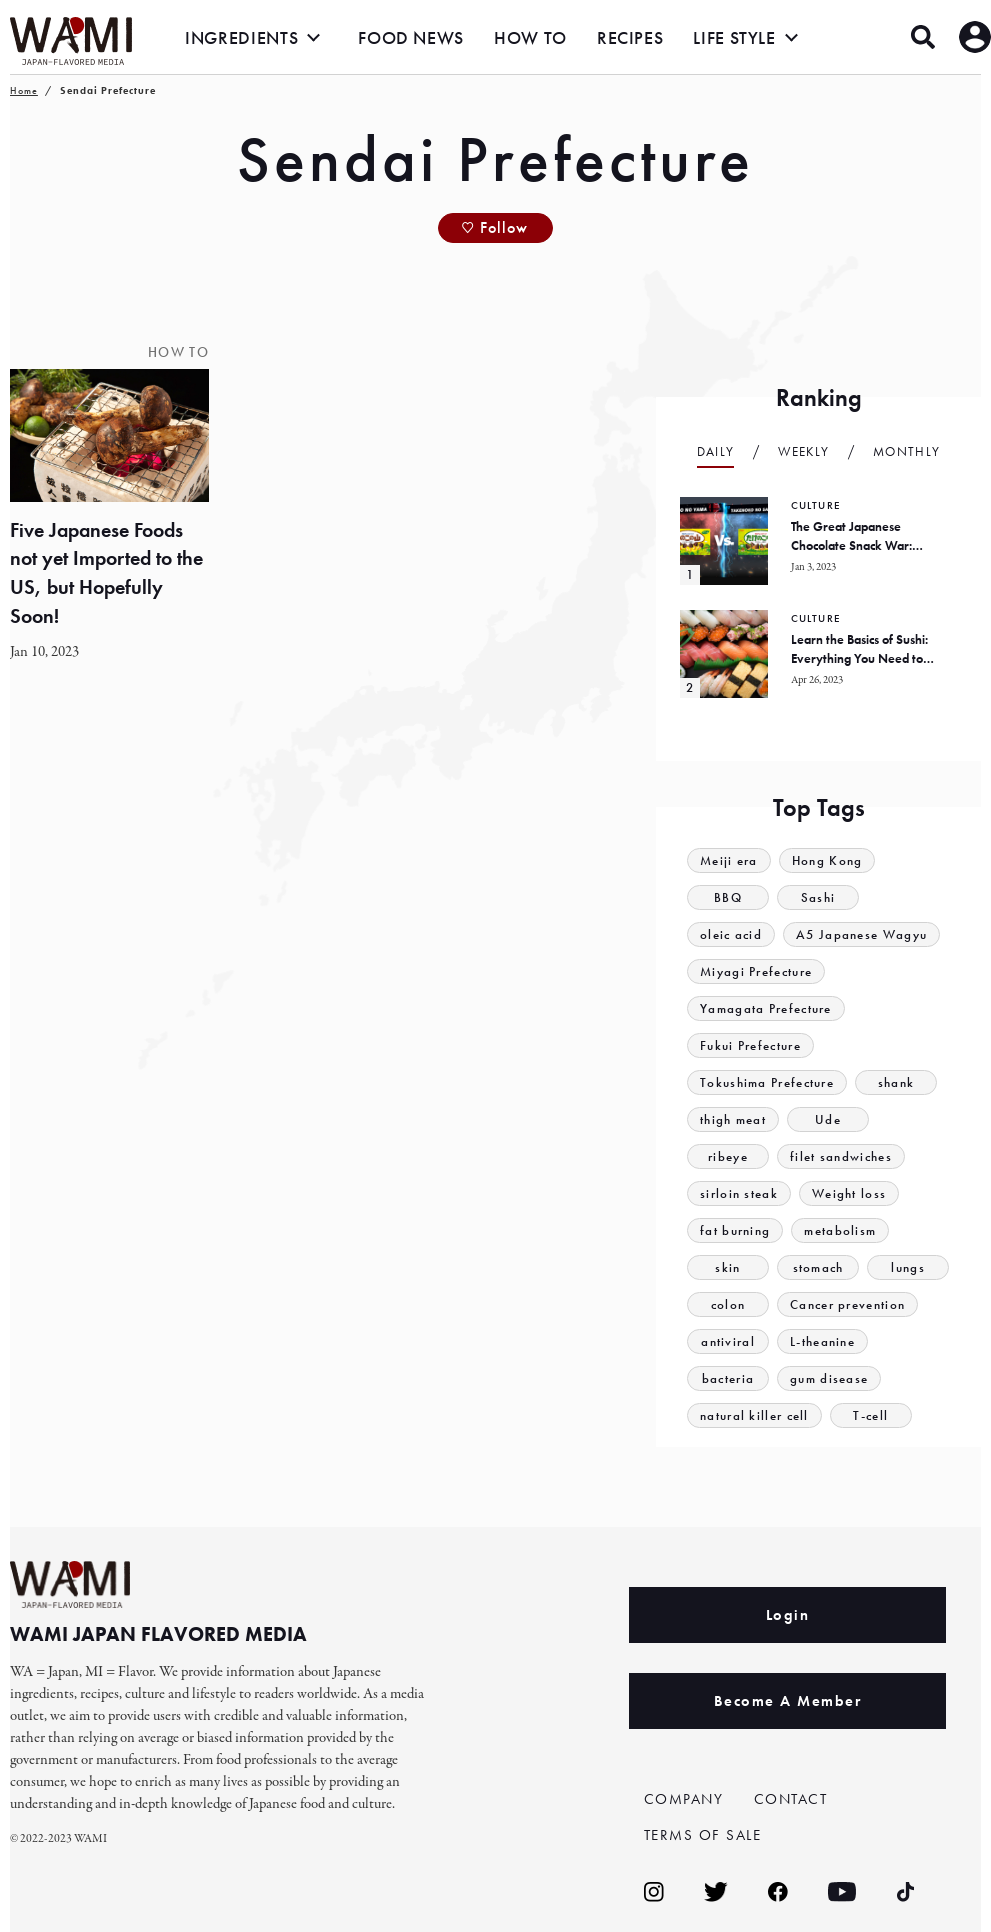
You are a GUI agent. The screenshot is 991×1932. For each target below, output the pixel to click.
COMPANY (684, 1799)
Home (24, 90)
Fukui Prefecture (750, 1045)
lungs (908, 1267)
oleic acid (731, 934)
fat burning (735, 1230)
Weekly (803, 451)
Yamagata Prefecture (766, 1008)
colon (728, 1304)
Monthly (906, 451)
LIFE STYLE (734, 37)
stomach (818, 1267)
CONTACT (791, 1799)
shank (896, 1082)
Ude (828, 1119)
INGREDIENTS (241, 37)
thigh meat (733, 1119)
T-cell (870, 1415)
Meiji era (729, 860)
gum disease (829, 1378)
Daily (716, 451)
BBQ (728, 897)
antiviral (728, 1341)
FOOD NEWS (411, 37)
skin (727, 1267)
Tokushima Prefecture (767, 1082)
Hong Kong (827, 860)
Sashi (818, 897)
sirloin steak (739, 1193)
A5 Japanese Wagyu (861, 934)
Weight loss (849, 1193)
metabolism (840, 1230)
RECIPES (630, 37)
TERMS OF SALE (703, 1835)
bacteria (728, 1378)
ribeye (728, 1156)
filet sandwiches (841, 1156)
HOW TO (530, 37)
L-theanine (822, 1341)
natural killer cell (754, 1415)
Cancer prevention (847, 1304)
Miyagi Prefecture (756, 971)
